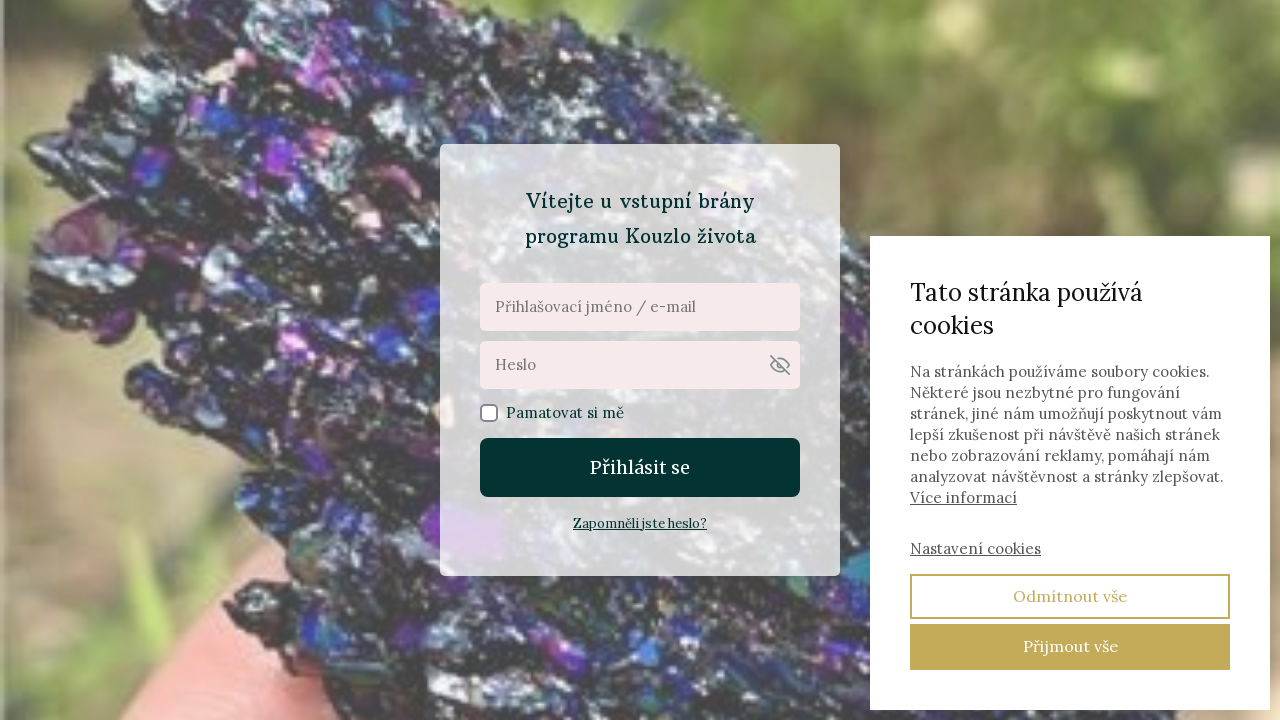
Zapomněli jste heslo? (640, 523)
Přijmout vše (1070, 646)
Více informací (963, 497)
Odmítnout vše (1070, 596)
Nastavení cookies (975, 548)
